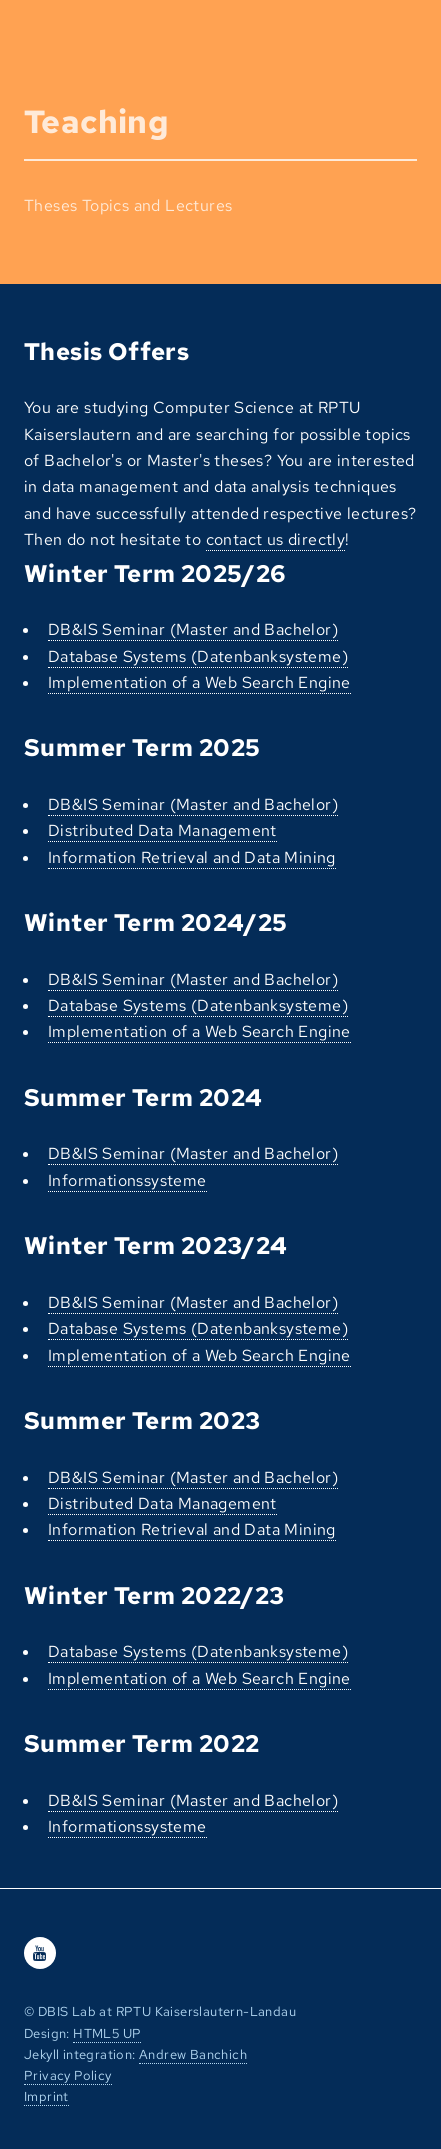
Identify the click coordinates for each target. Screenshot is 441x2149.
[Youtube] (40, 1953)
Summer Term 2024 (143, 1097)
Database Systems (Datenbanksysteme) (198, 656)
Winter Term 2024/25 (156, 922)
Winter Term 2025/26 (155, 573)
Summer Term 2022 (141, 1743)
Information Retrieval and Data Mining (192, 857)
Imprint (46, 2096)
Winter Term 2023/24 (156, 1245)
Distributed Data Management (162, 830)
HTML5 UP (107, 2033)
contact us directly (276, 539)
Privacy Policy (68, 2075)
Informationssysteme (127, 1180)
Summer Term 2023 (142, 1420)
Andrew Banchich (193, 2054)
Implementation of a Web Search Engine (199, 682)
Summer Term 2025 (142, 747)
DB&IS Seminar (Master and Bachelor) (193, 629)
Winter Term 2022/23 (154, 1595)
